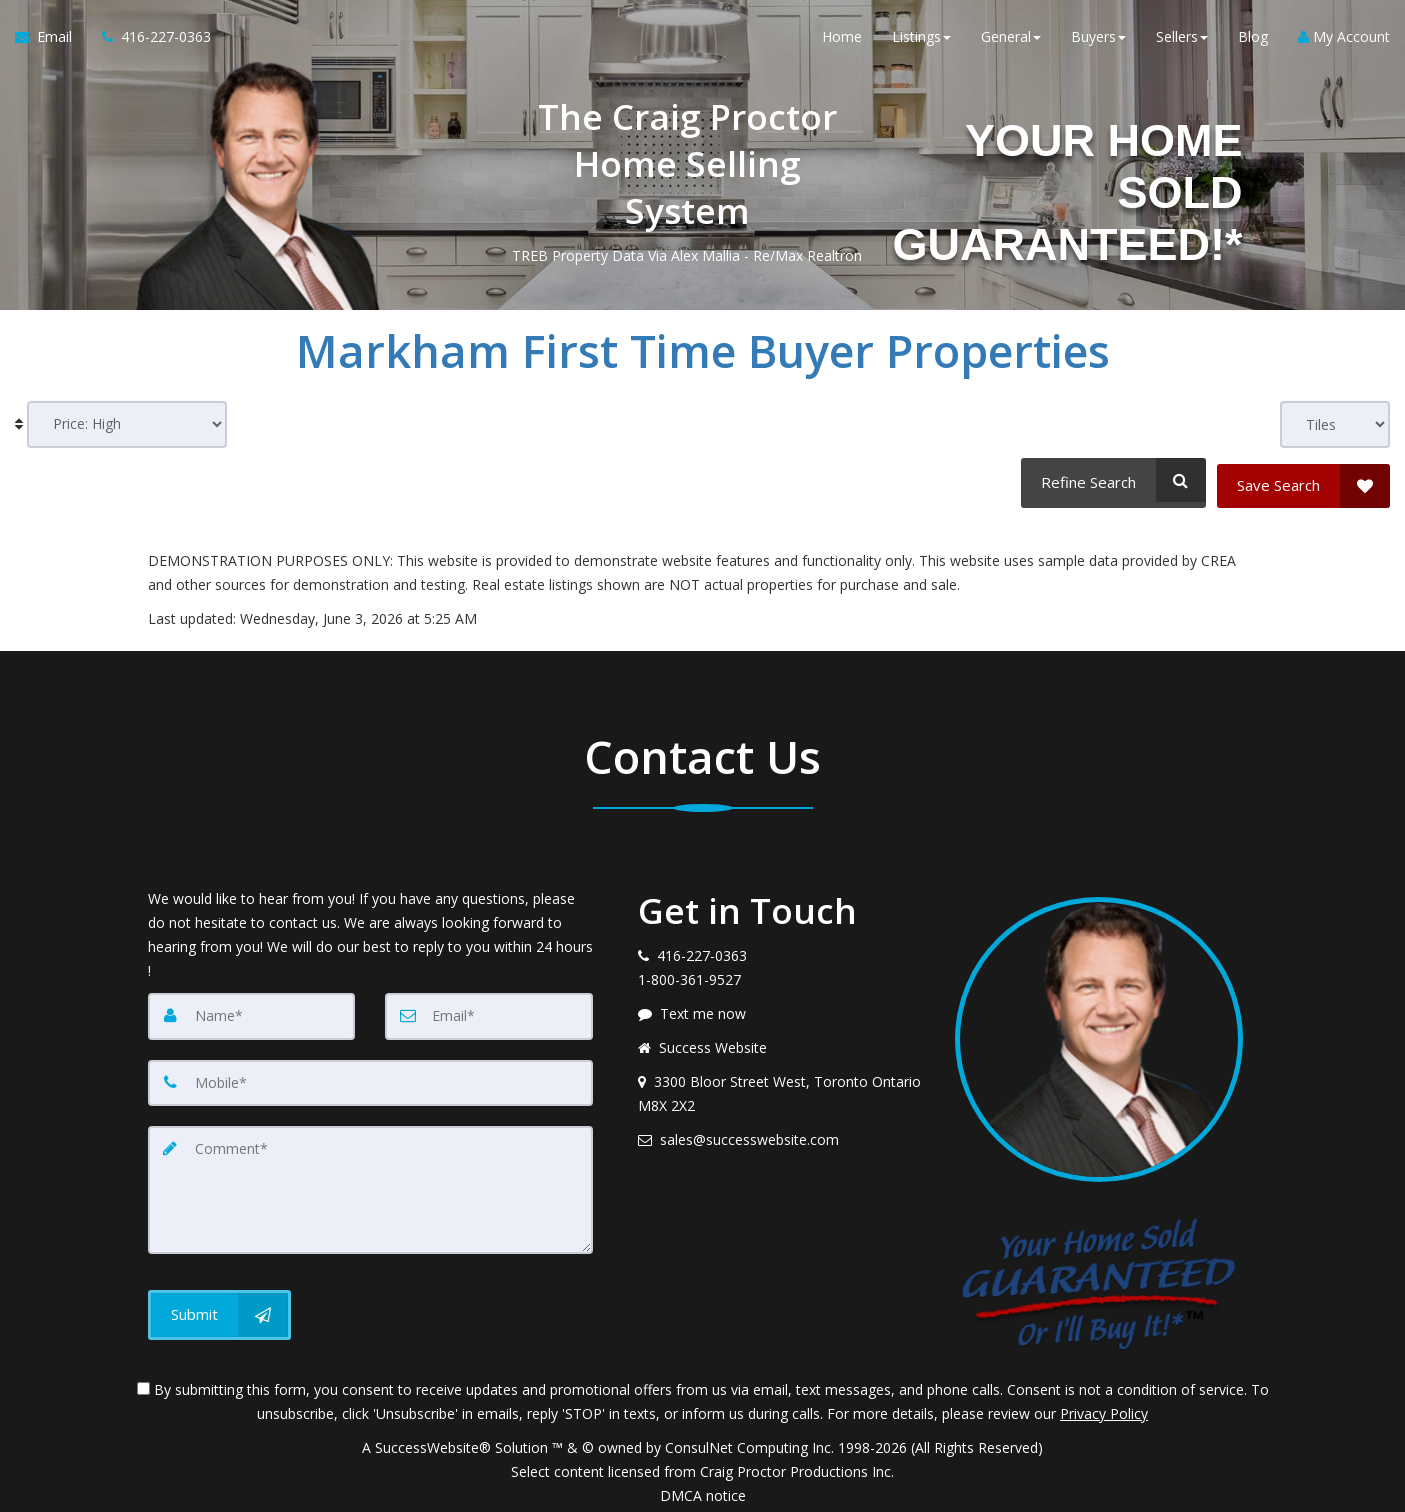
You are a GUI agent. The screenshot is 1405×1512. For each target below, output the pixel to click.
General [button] (1011, 39)
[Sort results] (127, 424)
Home (842, 39)
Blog (1253, 39)
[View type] (1335, 424)
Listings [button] (921, 39)
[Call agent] (149, 40)
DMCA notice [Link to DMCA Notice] (703, 1489)
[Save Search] (1303, 480)
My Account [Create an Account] (1344, 39)
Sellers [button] (1182, 39)
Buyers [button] (1098, 39)
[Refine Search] (1110, 480)
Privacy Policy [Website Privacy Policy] (1104, 1407)
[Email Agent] (51, 40)
